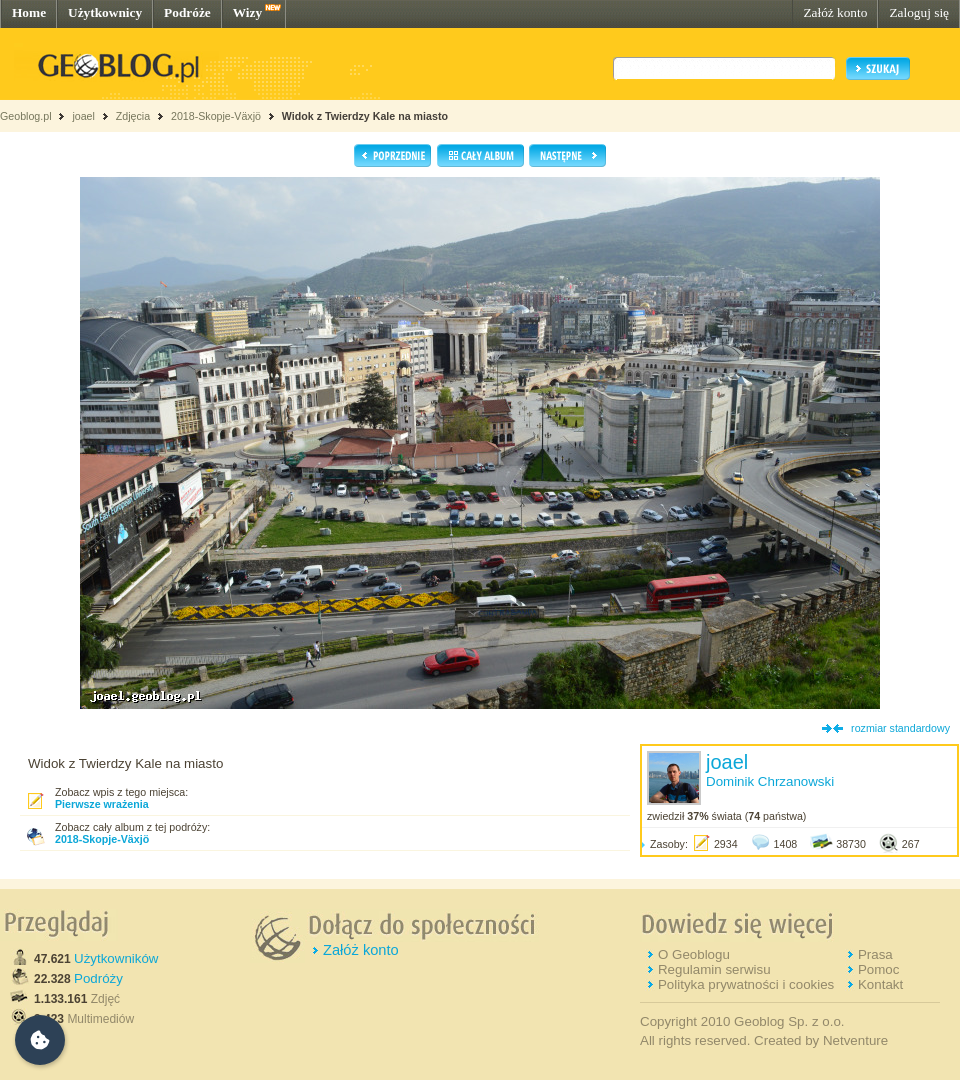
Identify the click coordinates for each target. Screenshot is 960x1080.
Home (29, 12)
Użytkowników (116, 958)
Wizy (247, 12)
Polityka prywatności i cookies (746, 984)
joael (83, 116)
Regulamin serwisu (714, 969)
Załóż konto (835, 12)
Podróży (98, 978)
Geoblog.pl (26, 116)
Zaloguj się (919, 12)
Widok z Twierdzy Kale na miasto (365, 116)
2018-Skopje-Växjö (216, 116)
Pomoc (878, 969)
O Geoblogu (694, 954)
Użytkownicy (105, 12)
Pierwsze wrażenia (102, 804)
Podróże (187, 12)
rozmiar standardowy (900, 728)
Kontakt (880, 984)
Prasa (875, 954)
